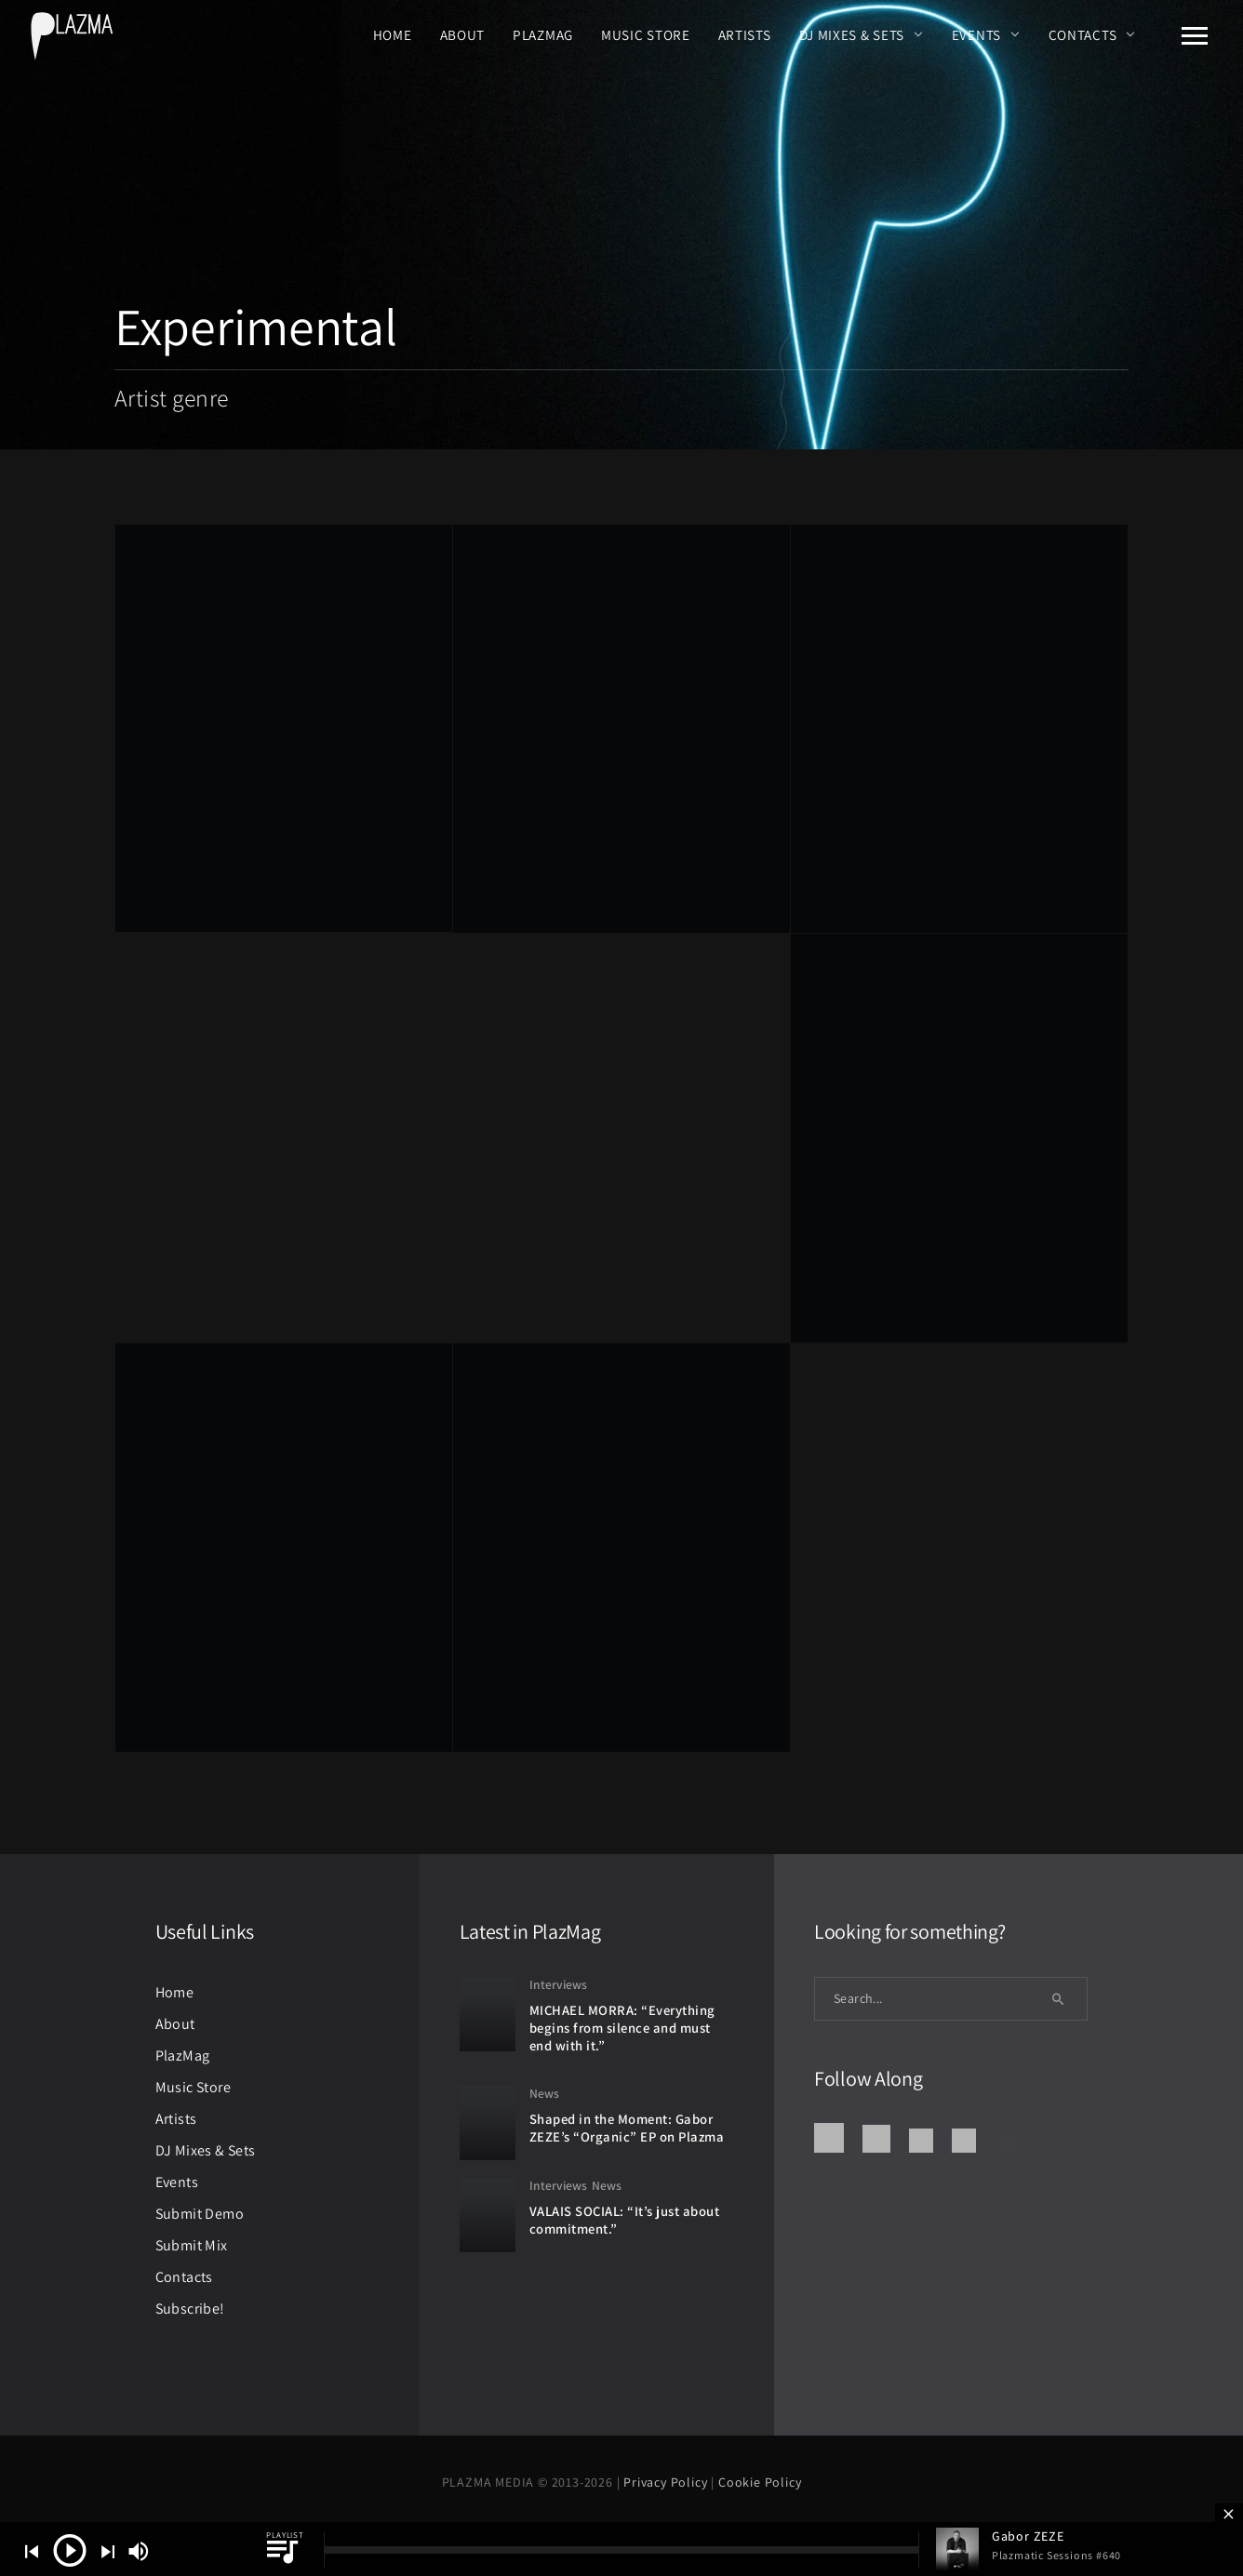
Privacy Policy (667, 2482)
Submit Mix (191, 2245)
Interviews (558, 1984)
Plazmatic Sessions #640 (1056, 2555)
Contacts (1083, 34)
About (463, 34)
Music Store (645, 34)
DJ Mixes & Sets (852, 34)
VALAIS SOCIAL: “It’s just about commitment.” (624, 2219)
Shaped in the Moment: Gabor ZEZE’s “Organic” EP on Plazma (627, 2127)
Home (392, 34)
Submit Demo (199, 2213)
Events (976, 34)
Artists (744, 34)
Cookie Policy (759, 2482)
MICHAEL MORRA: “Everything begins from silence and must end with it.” (622, 2027)
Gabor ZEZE (1028, 2536)
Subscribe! (190, 2308)
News (544, 2093)
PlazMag (543, 34)
